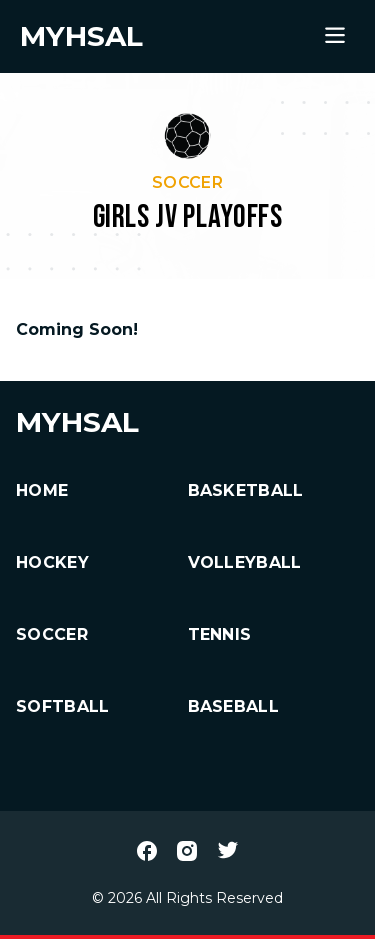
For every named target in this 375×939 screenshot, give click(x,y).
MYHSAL (77, 422)
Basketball (246, 490)
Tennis (220, 634)
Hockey (52, 562)
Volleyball (245, 562)
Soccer (52, 634)
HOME (42, 490)
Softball (63, 706)
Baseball (234, 706)
